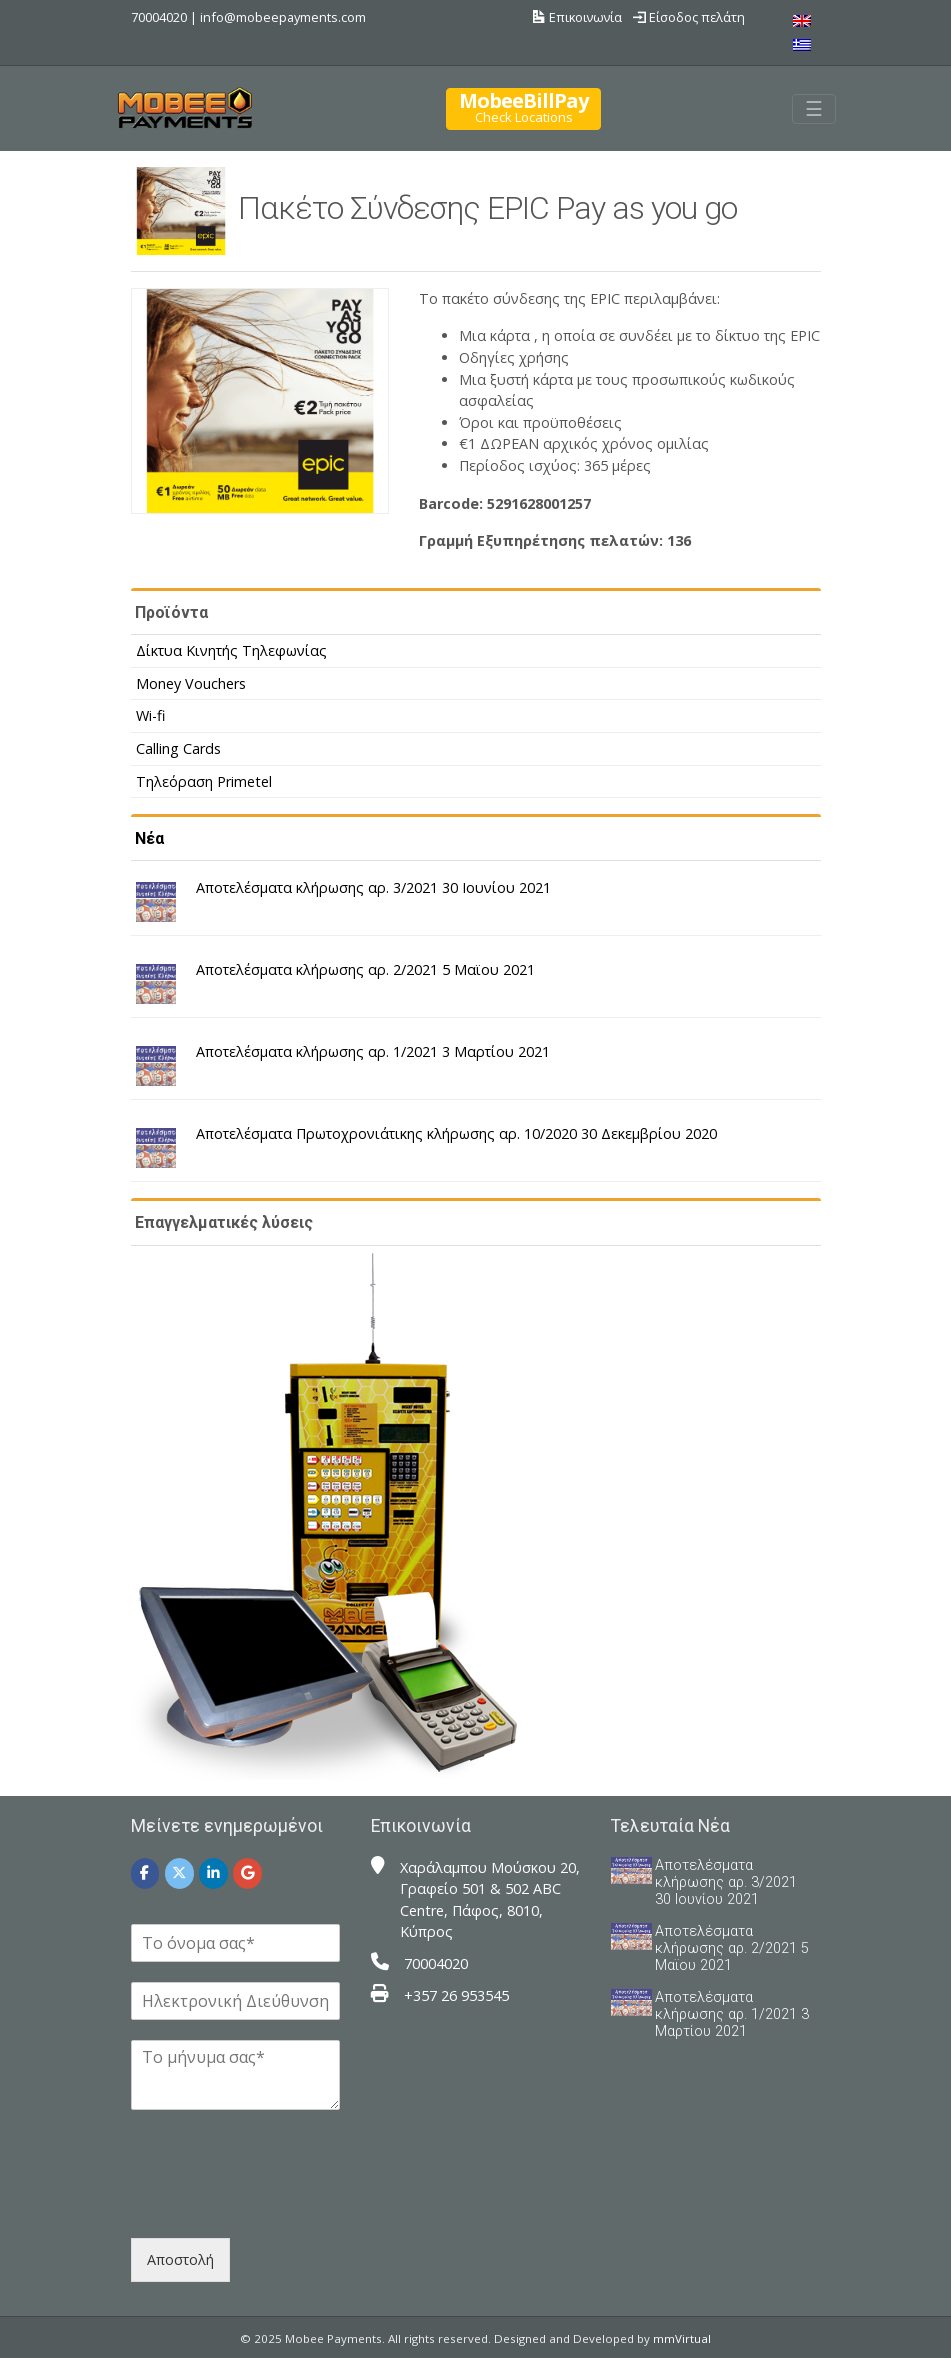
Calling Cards (178, 748)
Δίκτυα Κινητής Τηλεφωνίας (231, 650)
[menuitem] (802, 20)
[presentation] (283, 2205)
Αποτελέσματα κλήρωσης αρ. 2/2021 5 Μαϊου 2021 (365, 969)
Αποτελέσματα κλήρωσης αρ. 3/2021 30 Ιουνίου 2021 (373, 887)
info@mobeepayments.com (283, 17)
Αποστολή (180, 2259)
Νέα (149, 838)
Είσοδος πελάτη (689, 17)
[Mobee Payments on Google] (247, 1873)
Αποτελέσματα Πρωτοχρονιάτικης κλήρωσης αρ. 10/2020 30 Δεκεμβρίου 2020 (456, 1133)
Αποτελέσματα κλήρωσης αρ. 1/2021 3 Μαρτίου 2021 (373, 1051)
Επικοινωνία (577, 17)
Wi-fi (150, 715)
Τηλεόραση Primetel (204, 781)
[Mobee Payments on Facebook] (145, 1873)
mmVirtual (682, 2338)
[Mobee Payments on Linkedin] (213, 1873)
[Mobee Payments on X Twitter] (179, 1873)
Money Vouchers (191, 683)
